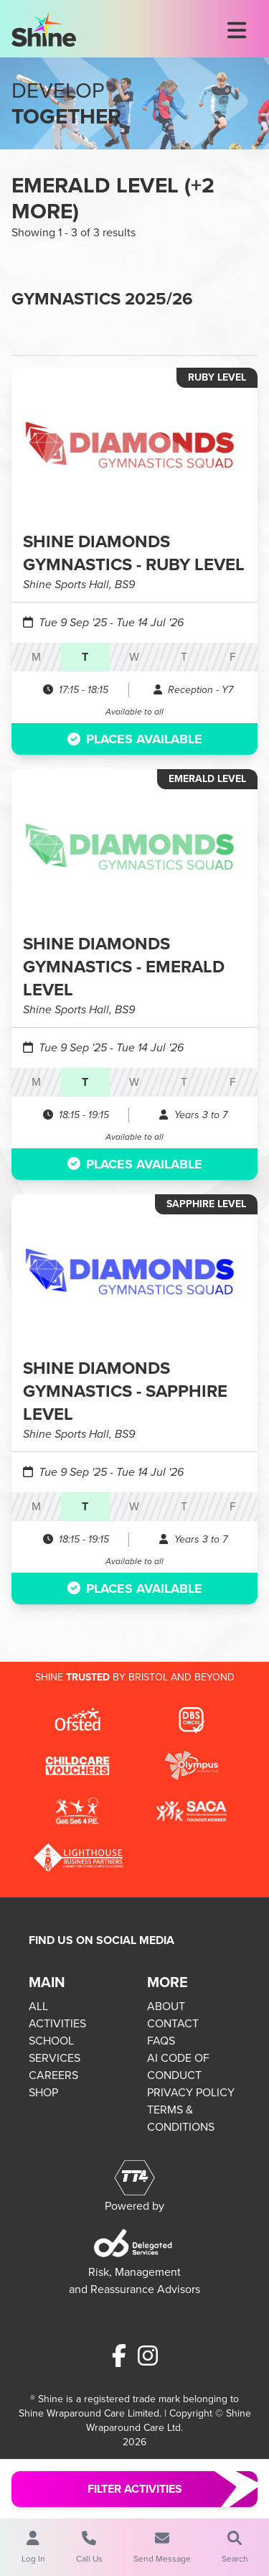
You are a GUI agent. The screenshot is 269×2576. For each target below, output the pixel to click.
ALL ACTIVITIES (57, 2015)
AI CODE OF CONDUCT (178, 2066)
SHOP (43, 2092)
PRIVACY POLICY (191, 2092)
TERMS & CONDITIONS (180, 2118)
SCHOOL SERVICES (54, 2049)
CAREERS (53, 2075)
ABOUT (166, 2006)
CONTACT (173, 2023)
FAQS (161, 2040)
